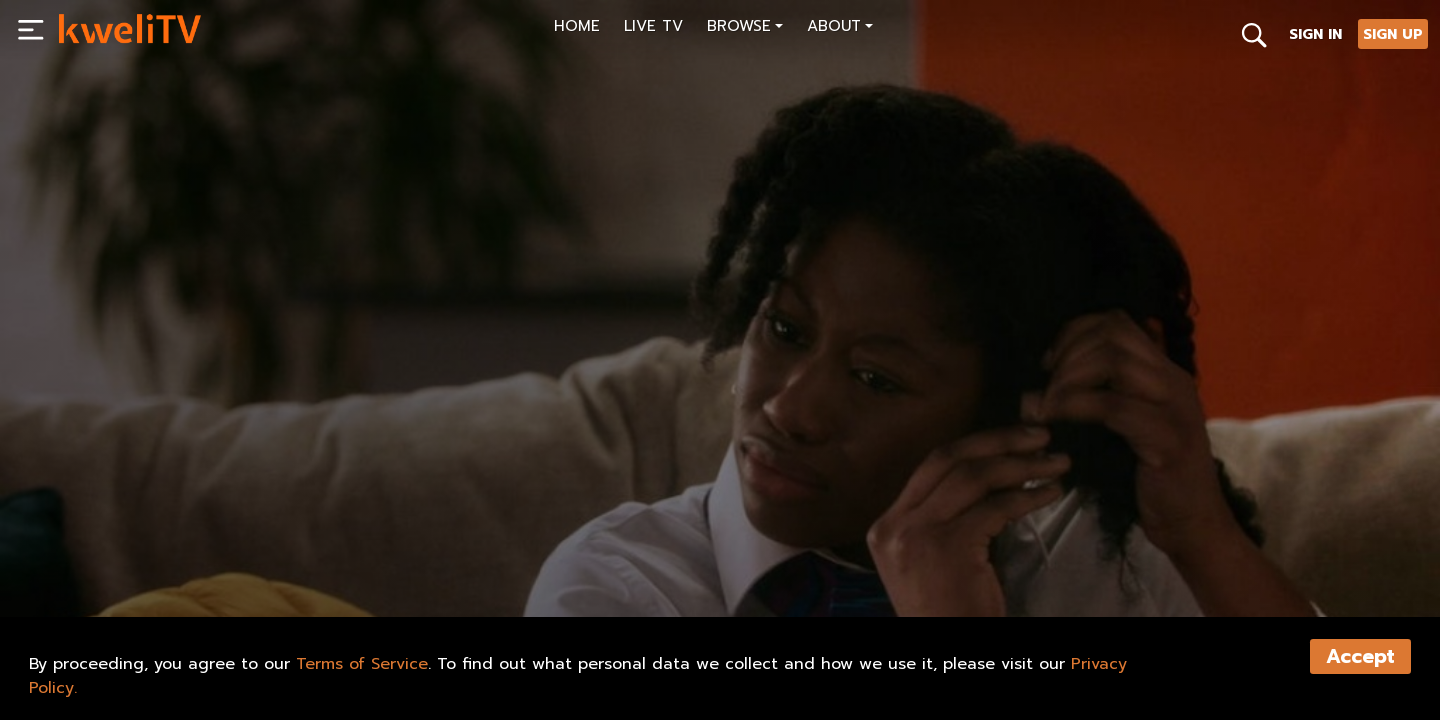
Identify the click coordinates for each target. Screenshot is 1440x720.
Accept (1360, 656)
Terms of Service (362, 664)
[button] (745, 28)
